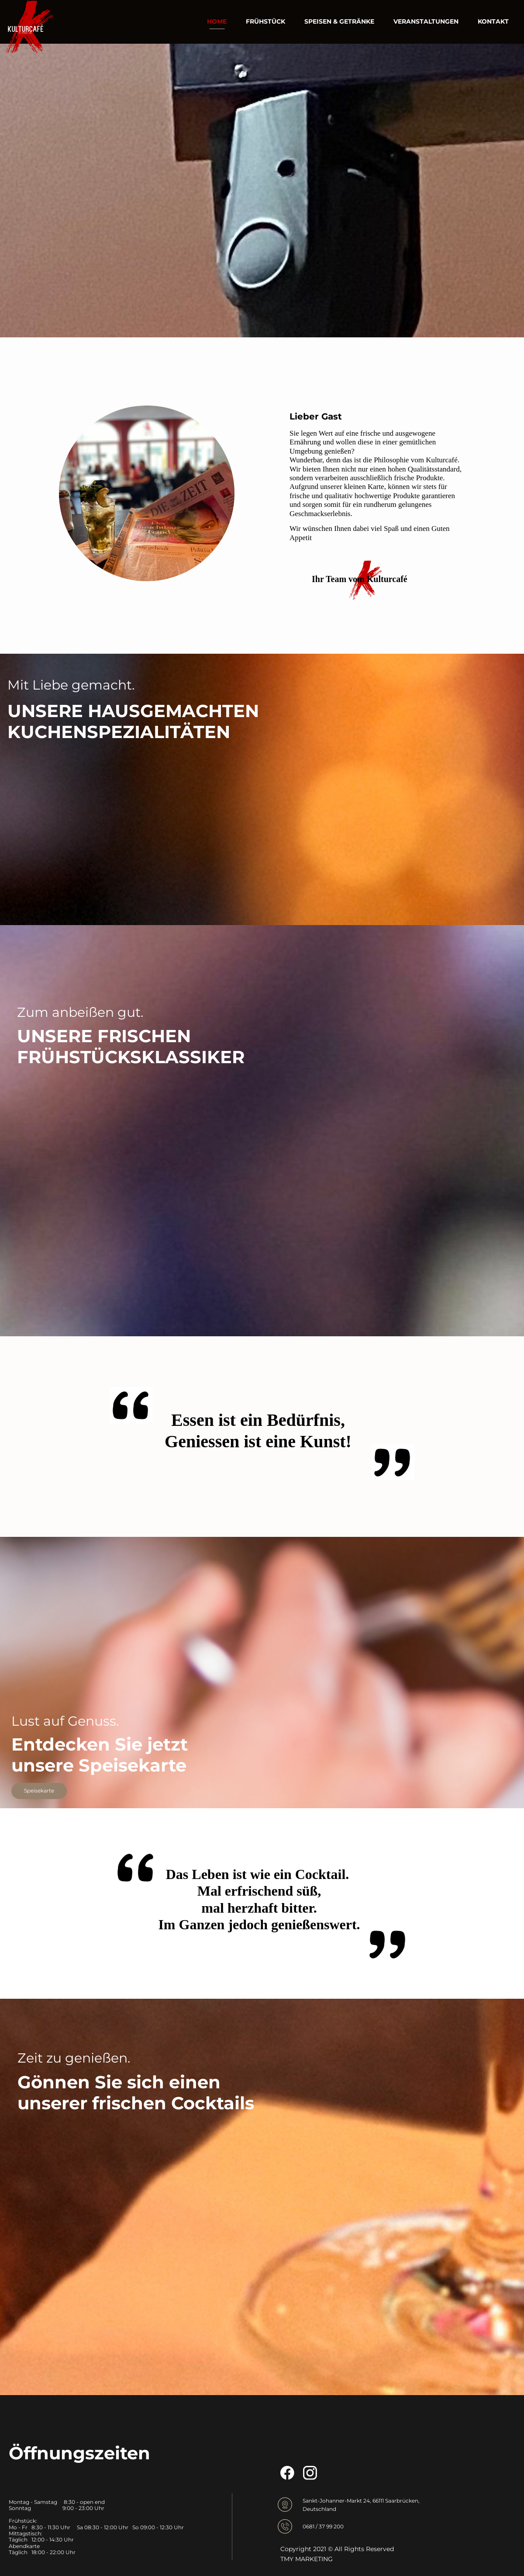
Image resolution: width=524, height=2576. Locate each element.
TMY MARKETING (306, 2559)
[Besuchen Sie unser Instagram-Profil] (310, 2473)
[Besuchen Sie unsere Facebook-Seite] (287, 2473)
